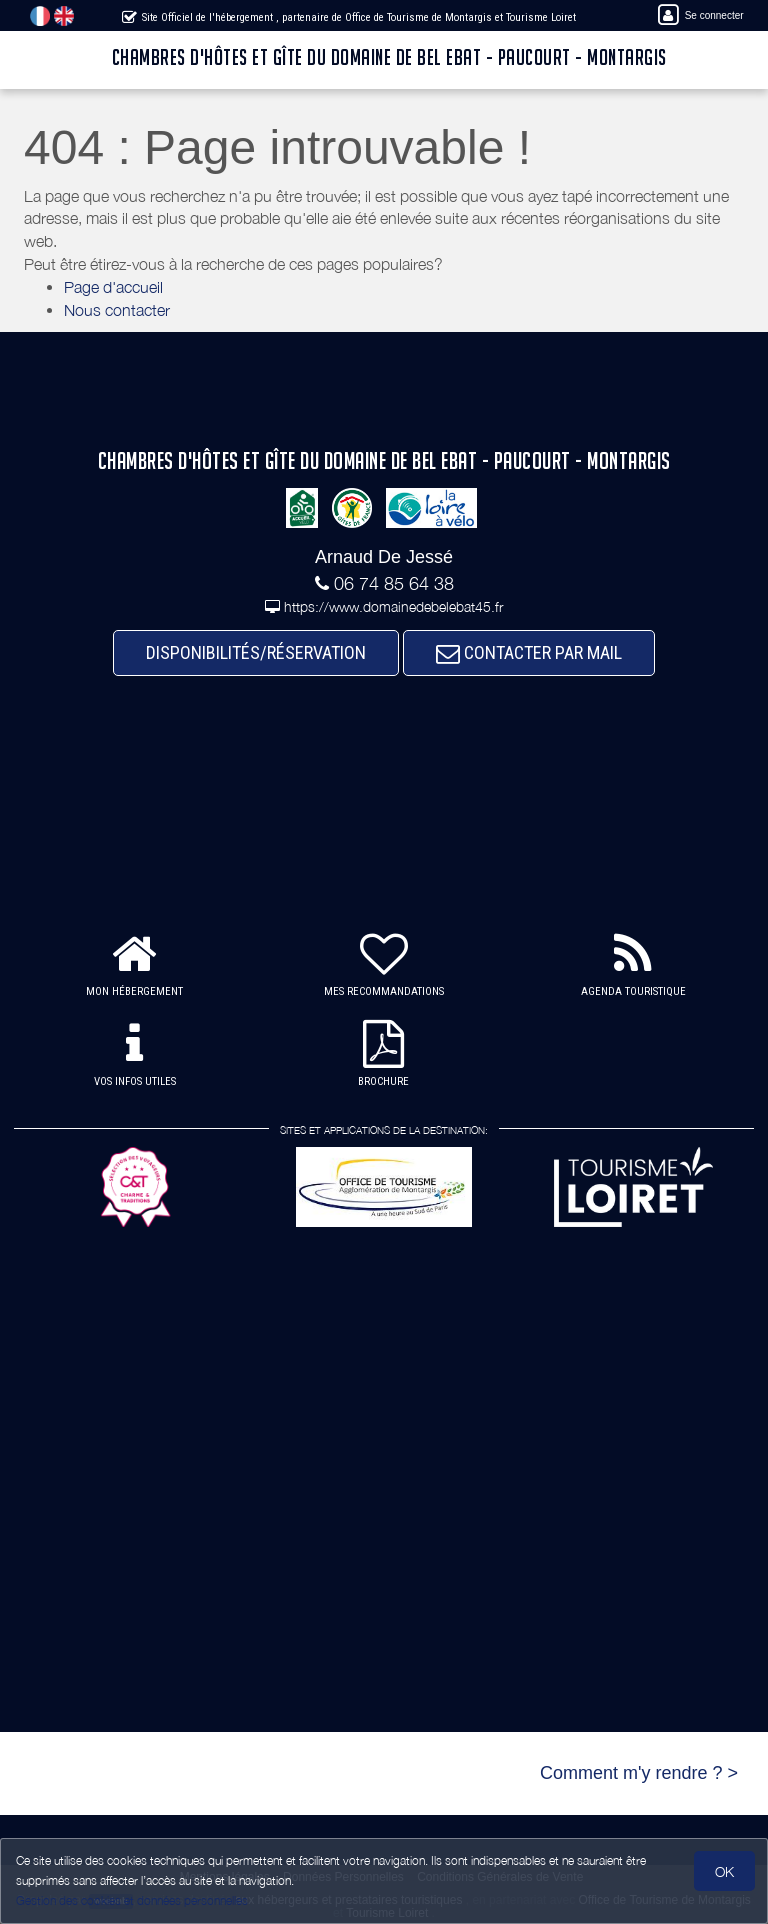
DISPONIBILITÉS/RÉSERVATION (256, 652)
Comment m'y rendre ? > (639, 1773)
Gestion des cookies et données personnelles (132, 1900)
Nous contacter (117, 310)
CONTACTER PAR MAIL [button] (529, 652)
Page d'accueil (113, 287)
